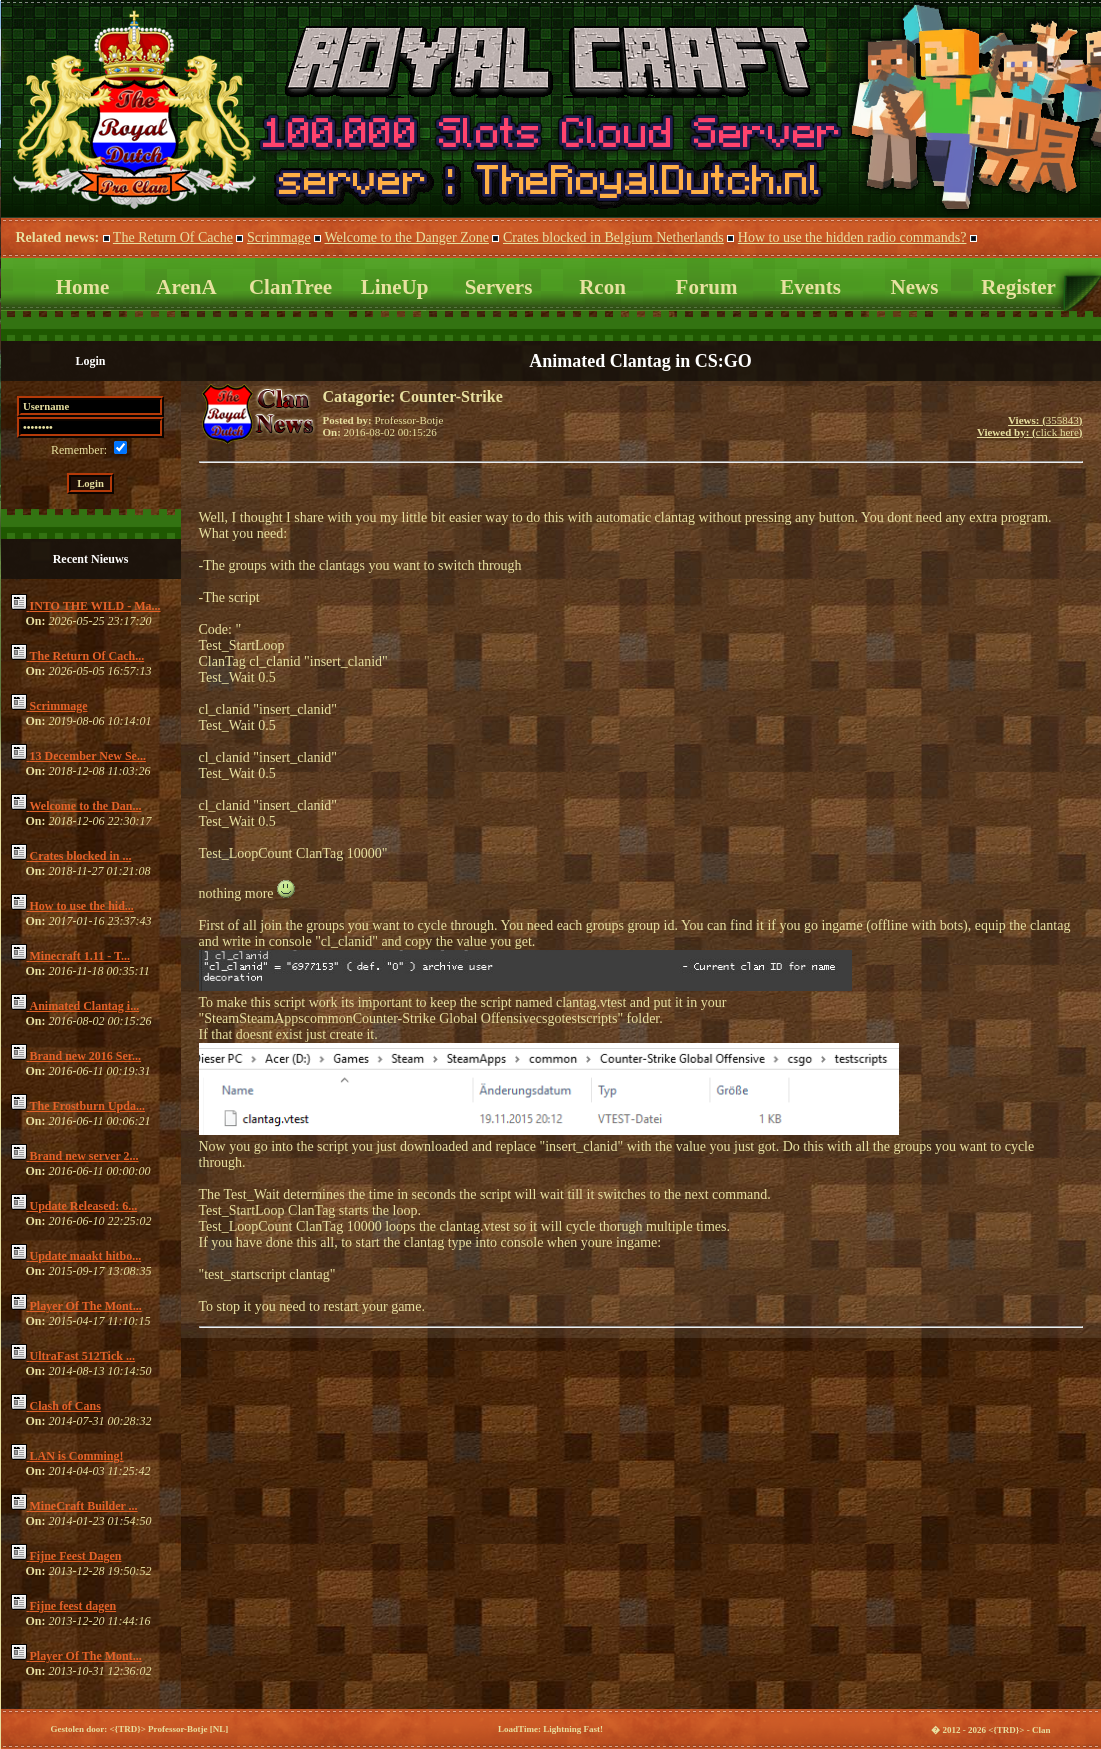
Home (83, 287)
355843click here (1030, 426)
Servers (499, 287)
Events (810, 287)
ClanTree (290, 287)
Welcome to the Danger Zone (407, 237)
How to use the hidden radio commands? (852, 237)
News (915, 287)
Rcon (602, 287)
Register (1018, 287)
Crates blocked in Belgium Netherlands (613, 237)
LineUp (395, 287)
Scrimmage (279, 237)
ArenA (186, 287)
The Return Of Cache (173, 237)
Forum (707, 287)
